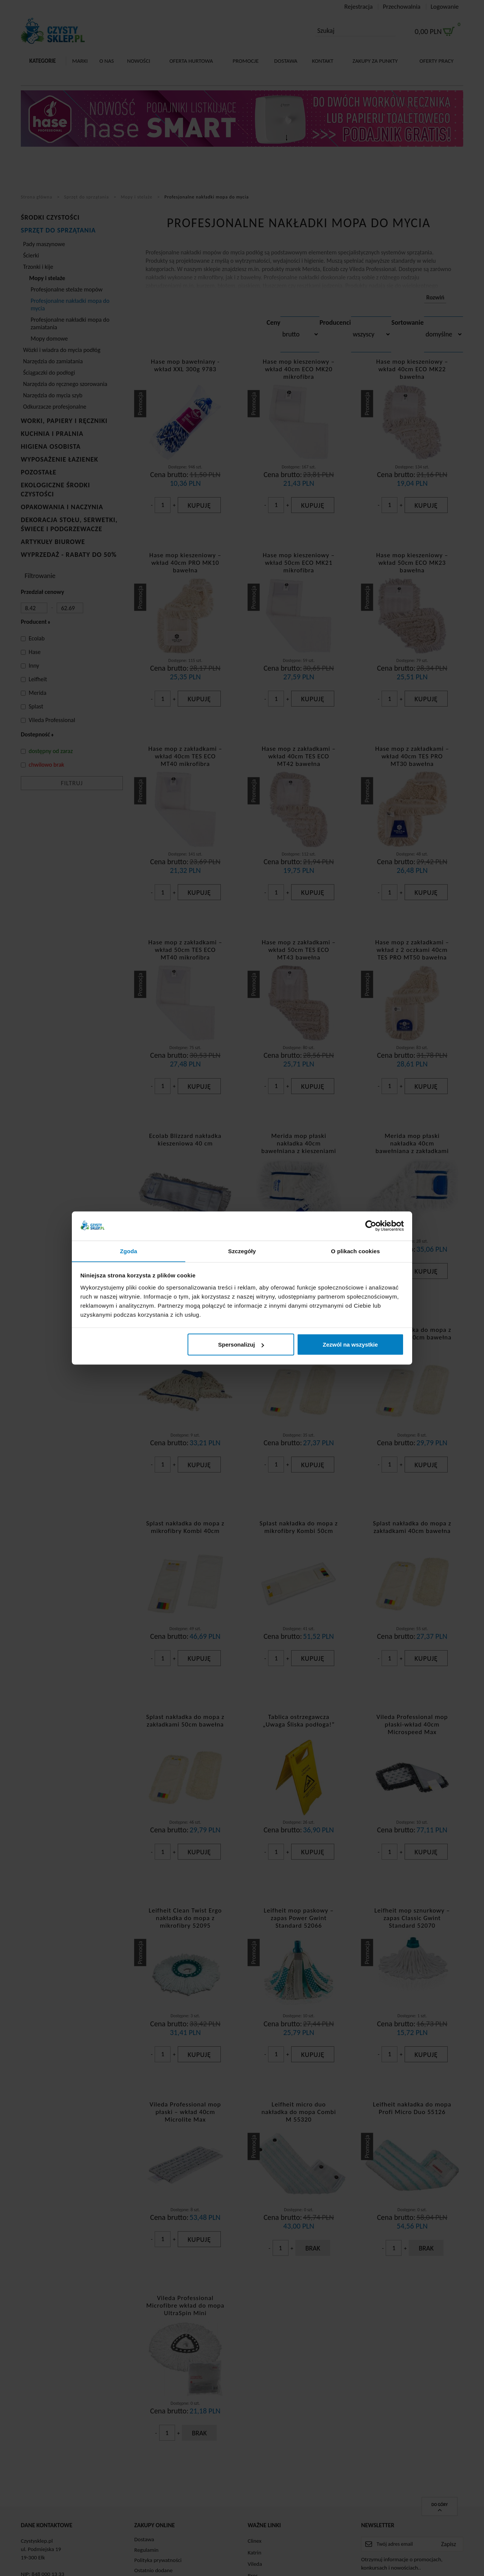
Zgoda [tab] (128, 1251)
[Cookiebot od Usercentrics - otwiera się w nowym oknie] (371, 1225)
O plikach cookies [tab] (355, 1251)
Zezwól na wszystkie (350, 1344)
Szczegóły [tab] (242, 1251)
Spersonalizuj (241, 1344)
